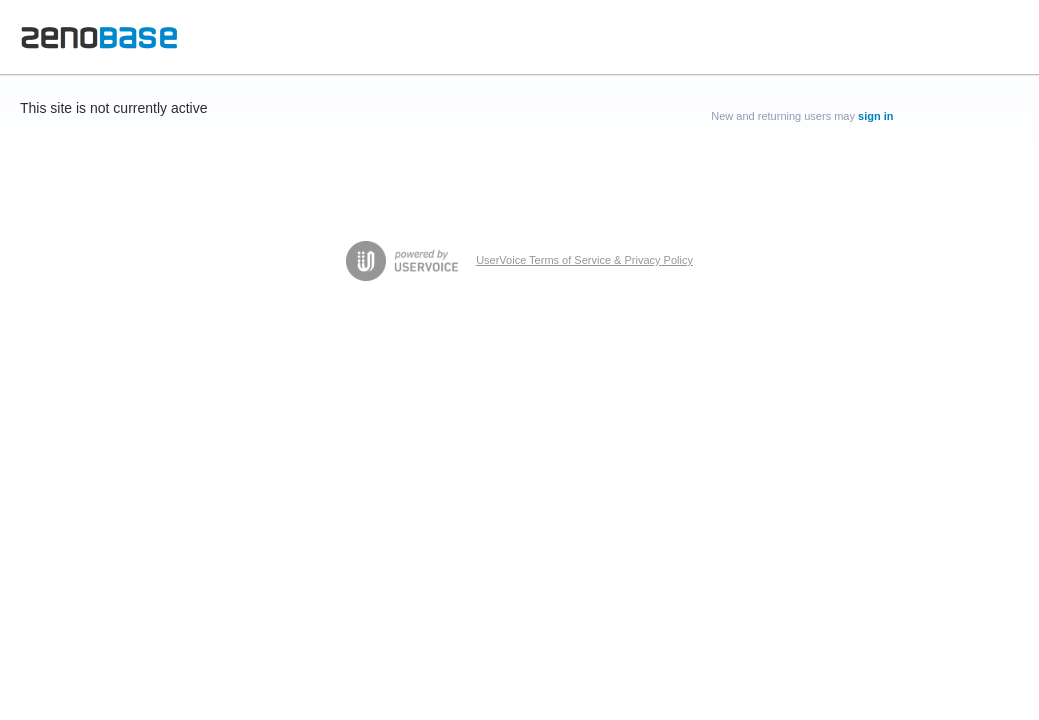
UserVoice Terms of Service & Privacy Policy (584, 260)
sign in (875, 116)
